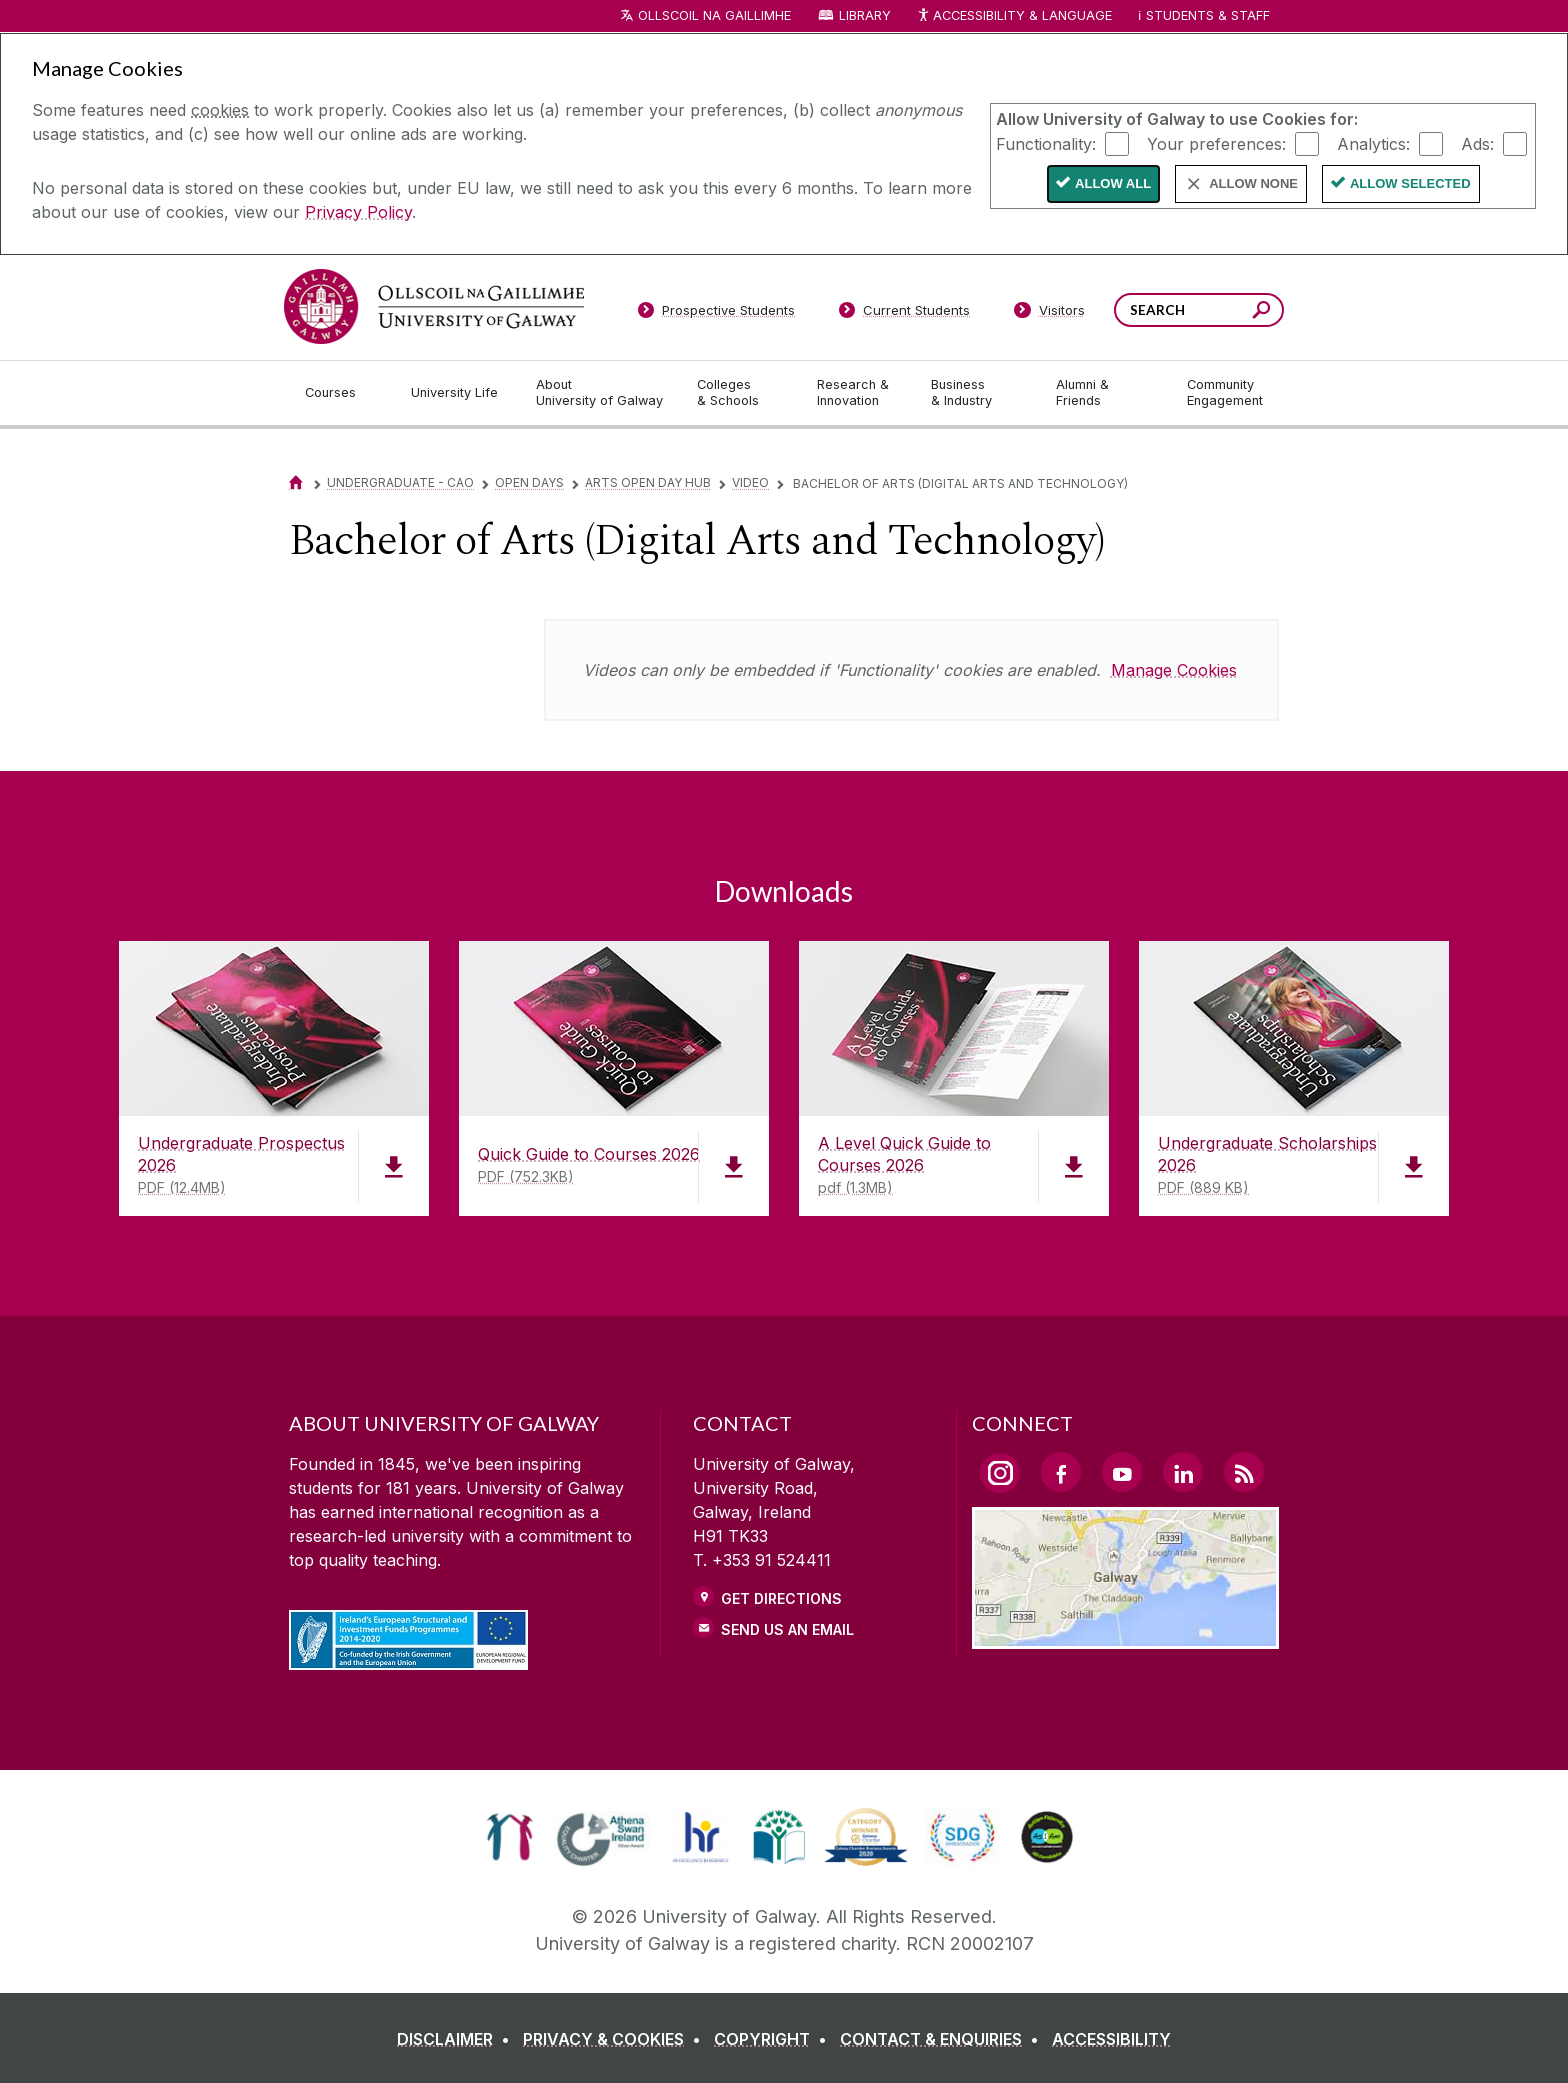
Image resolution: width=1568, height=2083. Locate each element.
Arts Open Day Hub (648, 482)
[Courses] (342, 393)
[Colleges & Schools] (741, 393)
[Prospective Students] (716, 314)
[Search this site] (1261, 312)
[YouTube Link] (1122, 1472)
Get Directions (781, 1598)
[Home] (296, 482)
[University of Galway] (434, 306)
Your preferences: (1216, 143)
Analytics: (1373, 143)
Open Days (529, 482)
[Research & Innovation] (858, 393)
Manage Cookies (1174, 670)
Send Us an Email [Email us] (787, 1629)
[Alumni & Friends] (1105, 393)
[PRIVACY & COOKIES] (616, 2039)
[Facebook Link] (1061, 1472)
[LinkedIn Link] (1183, 1472)
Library (865, 15)
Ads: (1477, 143)
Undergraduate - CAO (400, 482)
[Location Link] (1125, 1637)
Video (750, 482)
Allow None (1253, 183)
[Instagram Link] (1000, 1473)
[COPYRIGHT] (774, 2039)
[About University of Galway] (600, 393)
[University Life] (457, 393)
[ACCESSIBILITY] (1111, 2039)
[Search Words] (1199, 310)
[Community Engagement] (1225, 393)
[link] (509, 1837)
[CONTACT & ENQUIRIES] (943, 2039)
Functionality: (1046, 143)
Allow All (1113, 183)
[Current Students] (905, 314)
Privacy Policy (358, 212)
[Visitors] (1049, 314)
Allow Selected (1410, 183)
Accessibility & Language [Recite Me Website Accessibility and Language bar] (1014, 16)
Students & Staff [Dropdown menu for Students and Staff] (1208, 15)
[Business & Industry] (977, 393)
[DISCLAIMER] (457, 2039)
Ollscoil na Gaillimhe (714, 15)
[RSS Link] (1244, 1472)
